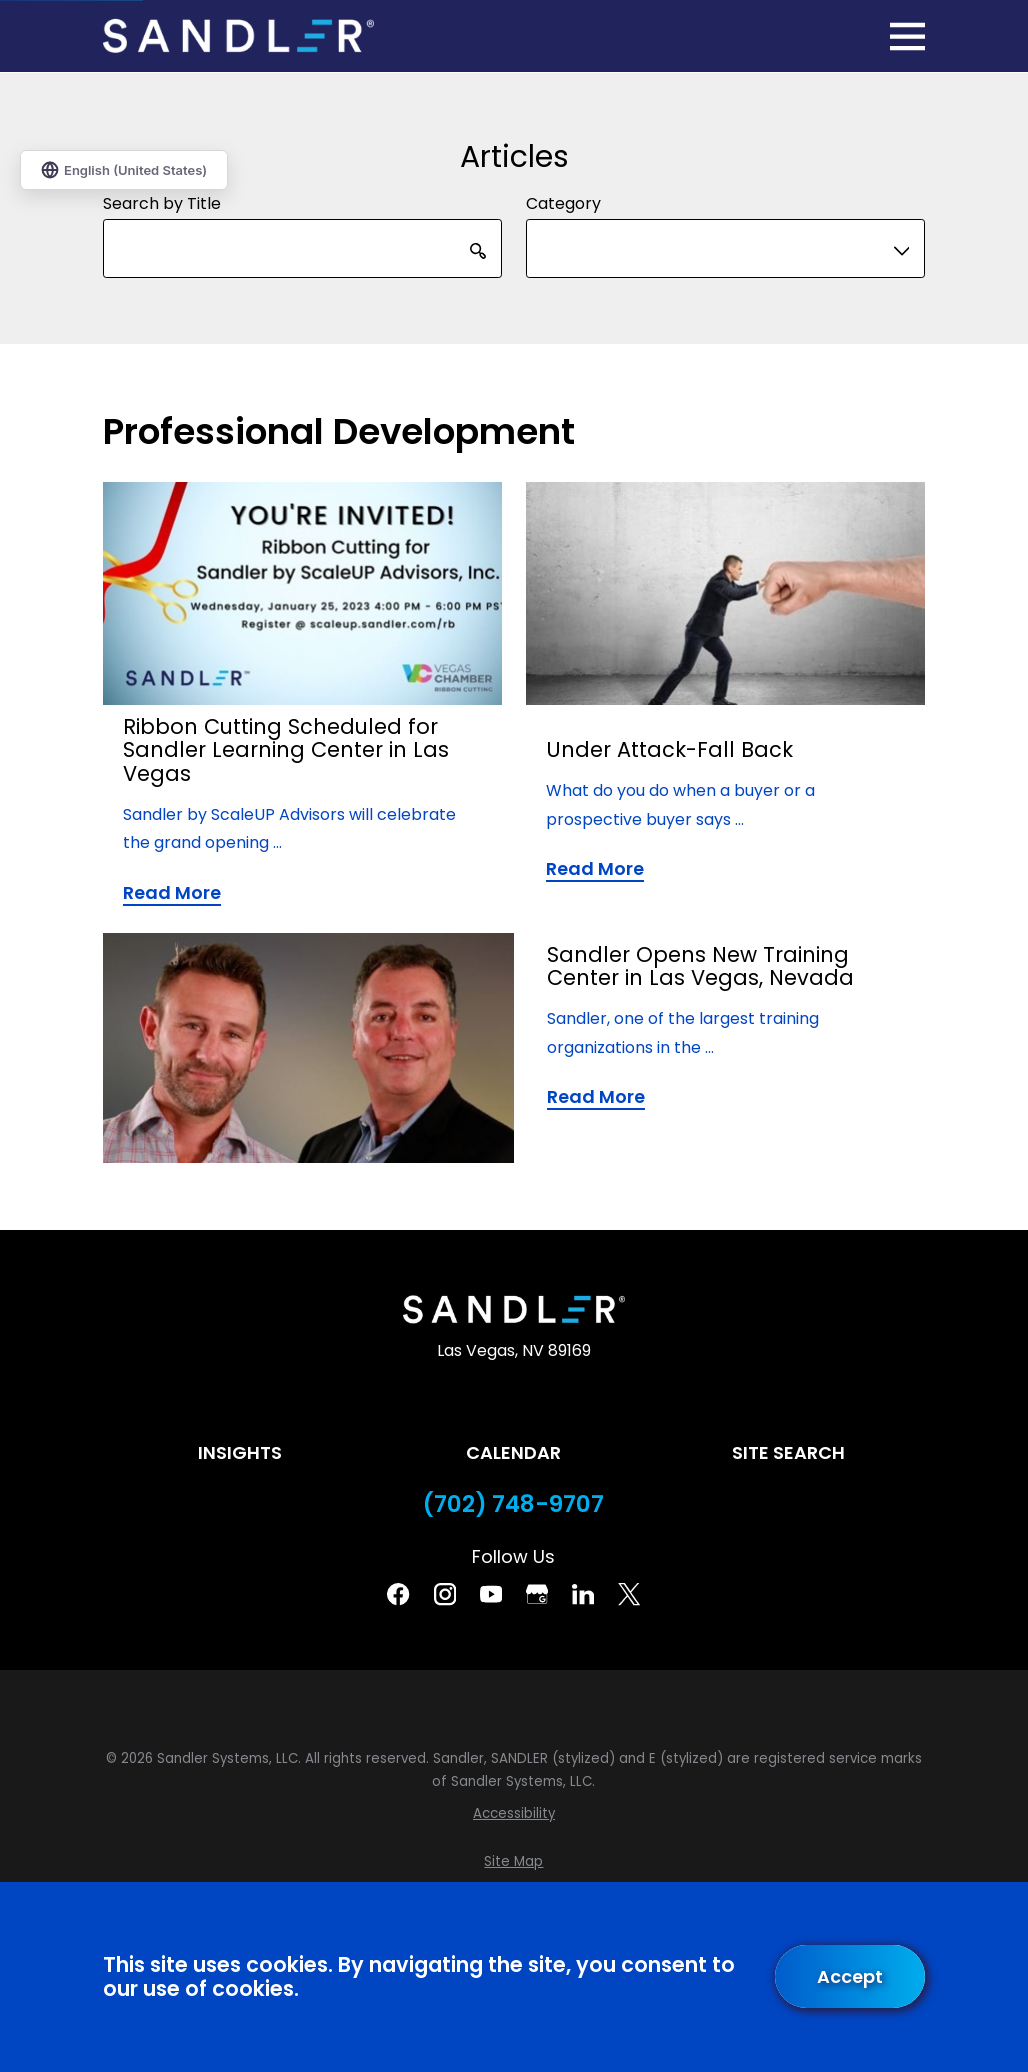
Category (563, 203)
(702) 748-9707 (513, 1504)
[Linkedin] (583, 1594)
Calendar (513, 1452)
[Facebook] (398, 1594)
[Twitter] (629, 1594)
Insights (240, 1452)
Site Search (788, 1452)
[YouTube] (491, 1594)
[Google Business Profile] (537, 1594)
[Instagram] (445, 1594)
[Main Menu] (907, 36)
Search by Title (162, 203)
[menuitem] (514, 1814)
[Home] (238, 36)
